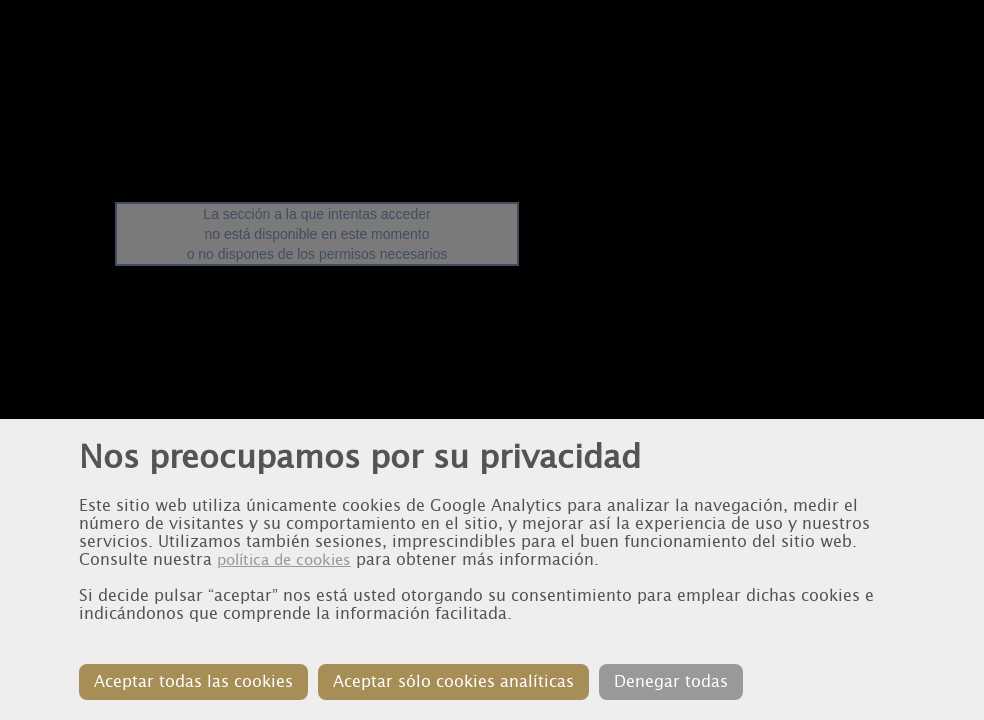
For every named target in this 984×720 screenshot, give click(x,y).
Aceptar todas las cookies (193, 681)
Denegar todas (671, 681)
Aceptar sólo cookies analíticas (453, 681)
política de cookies (284, 560)
